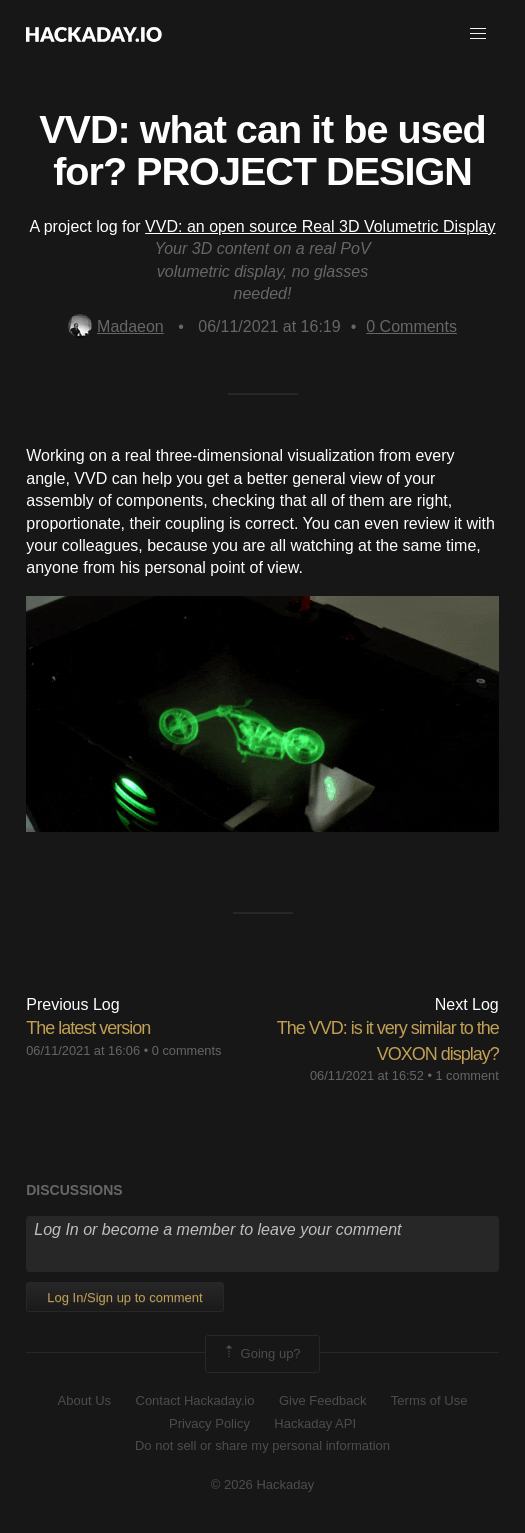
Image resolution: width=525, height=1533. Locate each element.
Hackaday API (315, 1423)
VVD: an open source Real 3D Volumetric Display (320, 226)
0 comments (187, 1050)
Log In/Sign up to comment (124, 1297)
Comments (411, 326)
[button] (478, 34)
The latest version (88, 1028)
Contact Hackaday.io (195, 1400)
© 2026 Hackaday (263, 1484)
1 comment (466, 1075)
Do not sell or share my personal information (262, 1445)
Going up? (261, 1354)
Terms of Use (429, 1400)
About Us (84, 1400)
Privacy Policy (209, 1423)
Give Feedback (322, 1400)
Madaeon (116, 326)
